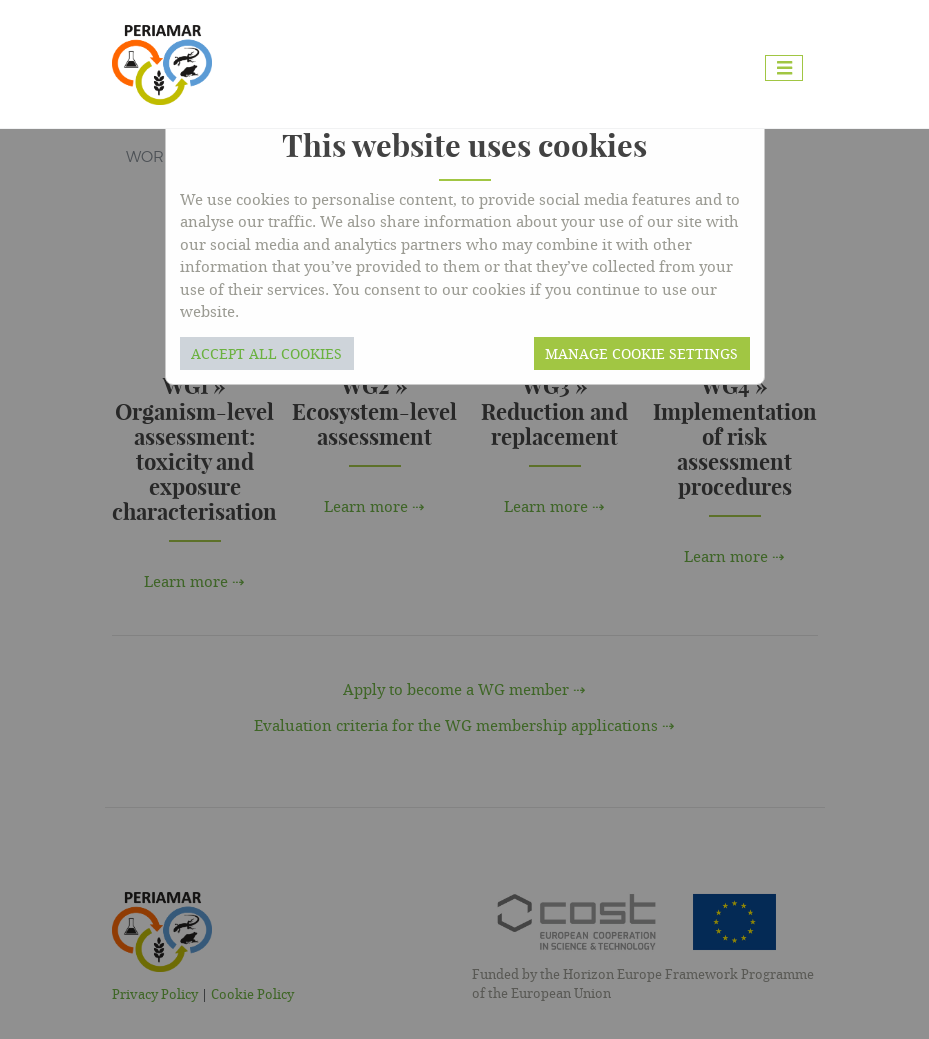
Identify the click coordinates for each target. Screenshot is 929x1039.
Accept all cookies (266, 353)
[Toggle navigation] (784, 68)
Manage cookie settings (641, 353)
